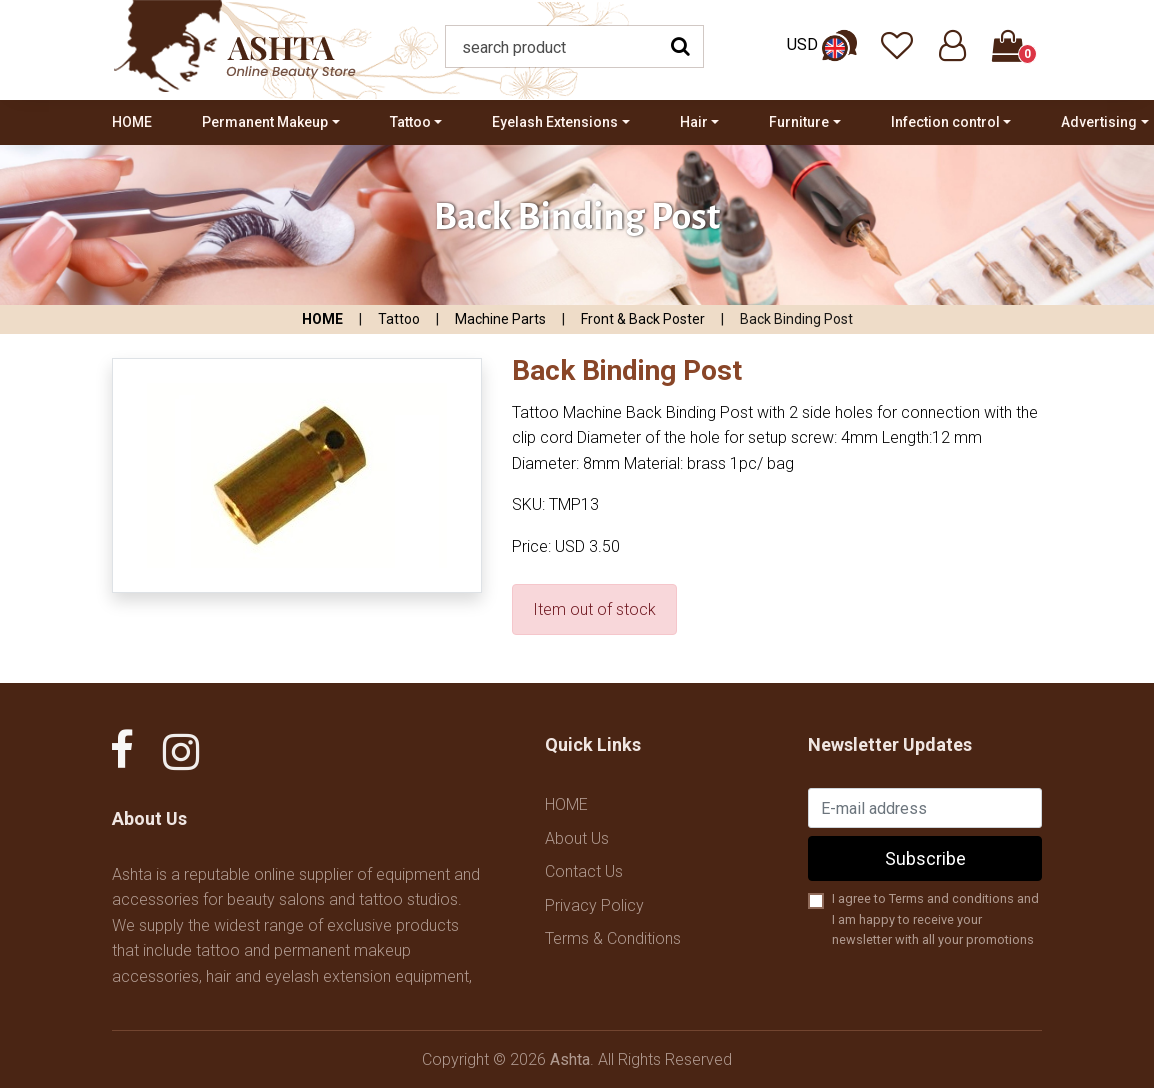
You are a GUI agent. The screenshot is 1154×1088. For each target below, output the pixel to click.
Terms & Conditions (613, 938)
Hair (694, 122)
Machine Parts (500, 319)
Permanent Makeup (265, 122)
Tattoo (410, 122)
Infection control (945, 122)
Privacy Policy (594, 905)
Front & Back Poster (643, 319)
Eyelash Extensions (555, 122)
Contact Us (584, 871)
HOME (132, 122)
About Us (577, 838)
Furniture (799, 122)
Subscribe (925, 858)
